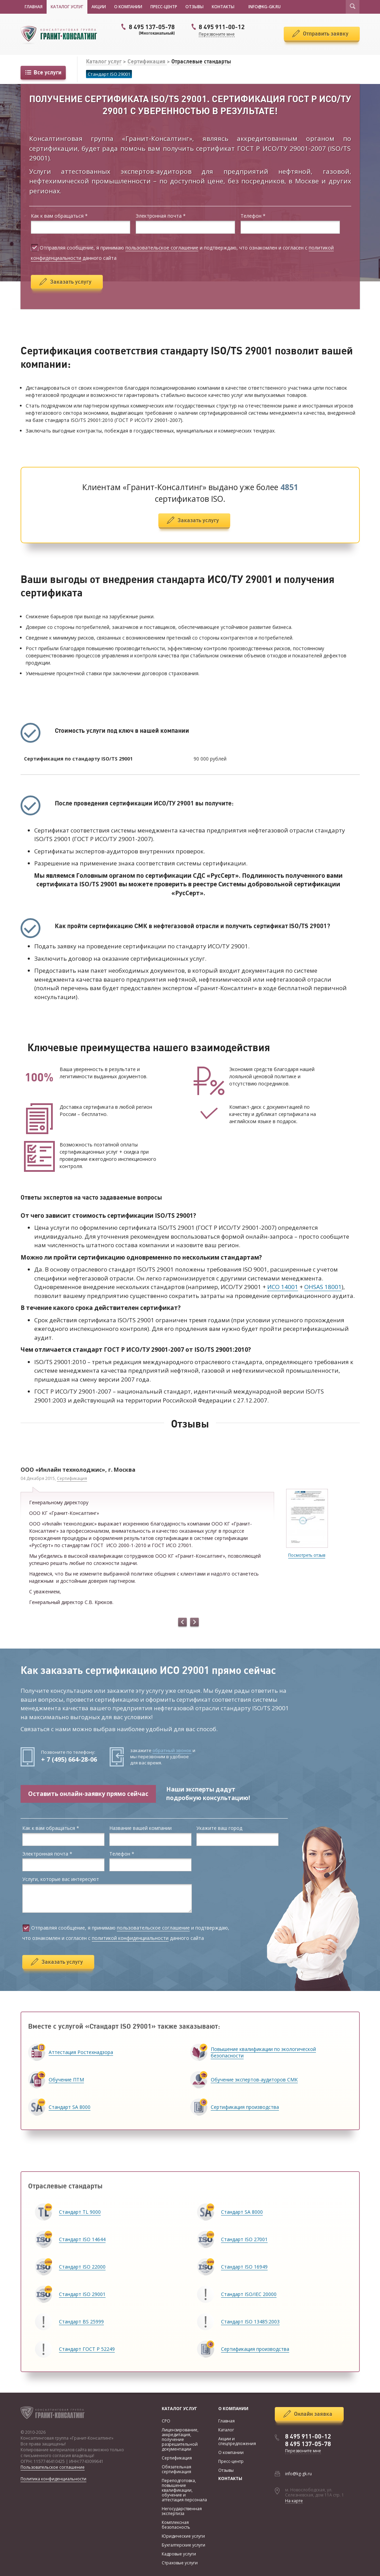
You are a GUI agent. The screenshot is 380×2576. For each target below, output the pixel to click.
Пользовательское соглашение (53, 2467)
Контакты (223, 7)
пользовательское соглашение (161, 247)
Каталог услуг (67, 7)
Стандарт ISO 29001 (109, 74)
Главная (33, 7)
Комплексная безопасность (176, 2524)
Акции (98, 7)
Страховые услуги (180, 2563)
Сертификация (147, 61)
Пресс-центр (163, 7)
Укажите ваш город (219, 1828)
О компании (128, 7)
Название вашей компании (140, 1828)
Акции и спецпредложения (237, 2441)
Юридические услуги (183, 2536)
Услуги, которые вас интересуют (60, 1879)
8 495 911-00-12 (308, 2436)
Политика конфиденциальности (53, 2479)
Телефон (253, 216)
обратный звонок (172, 1750)
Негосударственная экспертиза (182, 2511)
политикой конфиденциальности (130, 1938)
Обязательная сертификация (176, 2469)
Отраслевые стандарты (201, 61)
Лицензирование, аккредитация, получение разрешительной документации (180, 2439)
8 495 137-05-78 (147, 29)
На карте (294, 2501)
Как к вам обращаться (59, 216)
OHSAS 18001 (323, 1287)
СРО (166, 2421)
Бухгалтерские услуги (183, 2545)
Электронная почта (161, 216)
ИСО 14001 (282, 1287)
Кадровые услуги (179, 2554)
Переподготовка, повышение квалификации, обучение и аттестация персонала (184, 2490)
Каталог (226, 2430)
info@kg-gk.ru (298, 2473)
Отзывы (194, 7)
